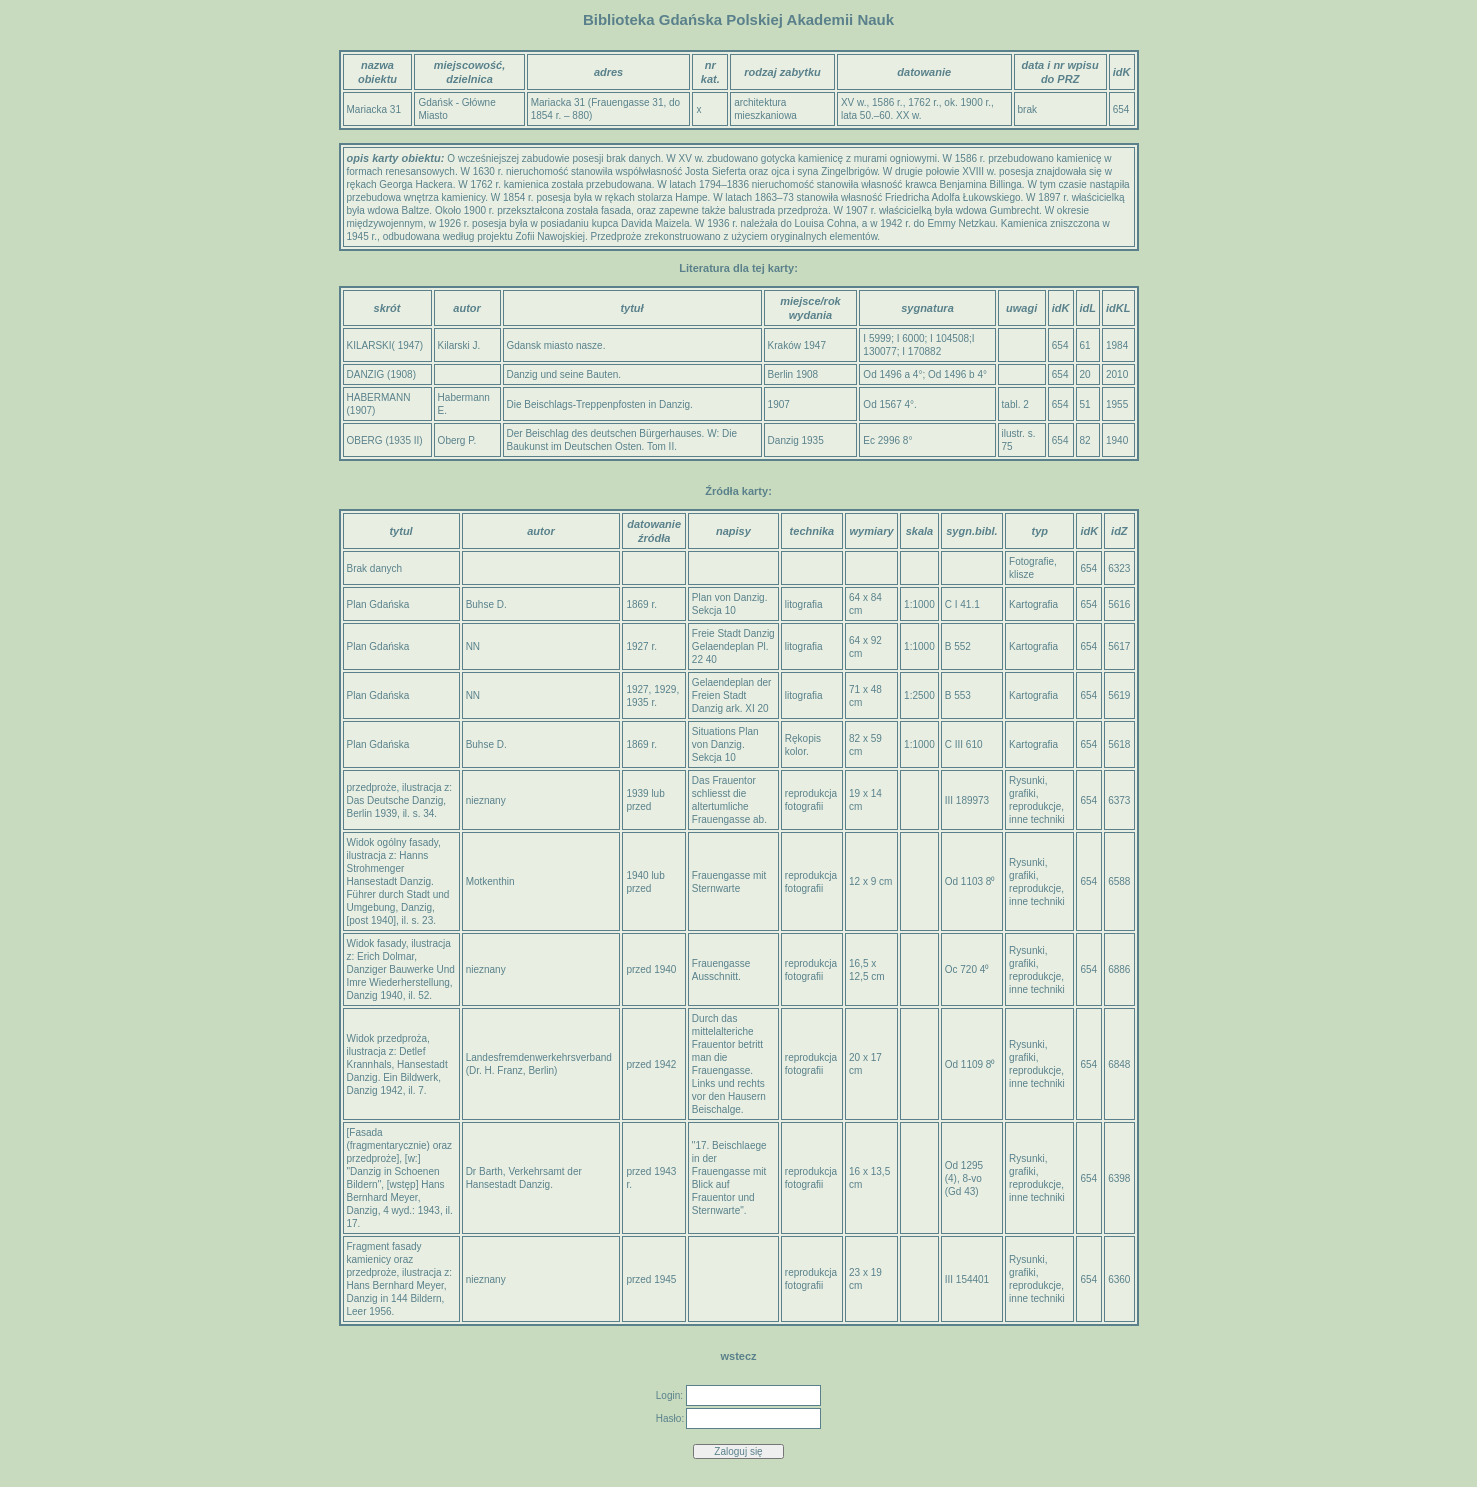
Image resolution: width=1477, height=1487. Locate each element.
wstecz (738, 1356)
